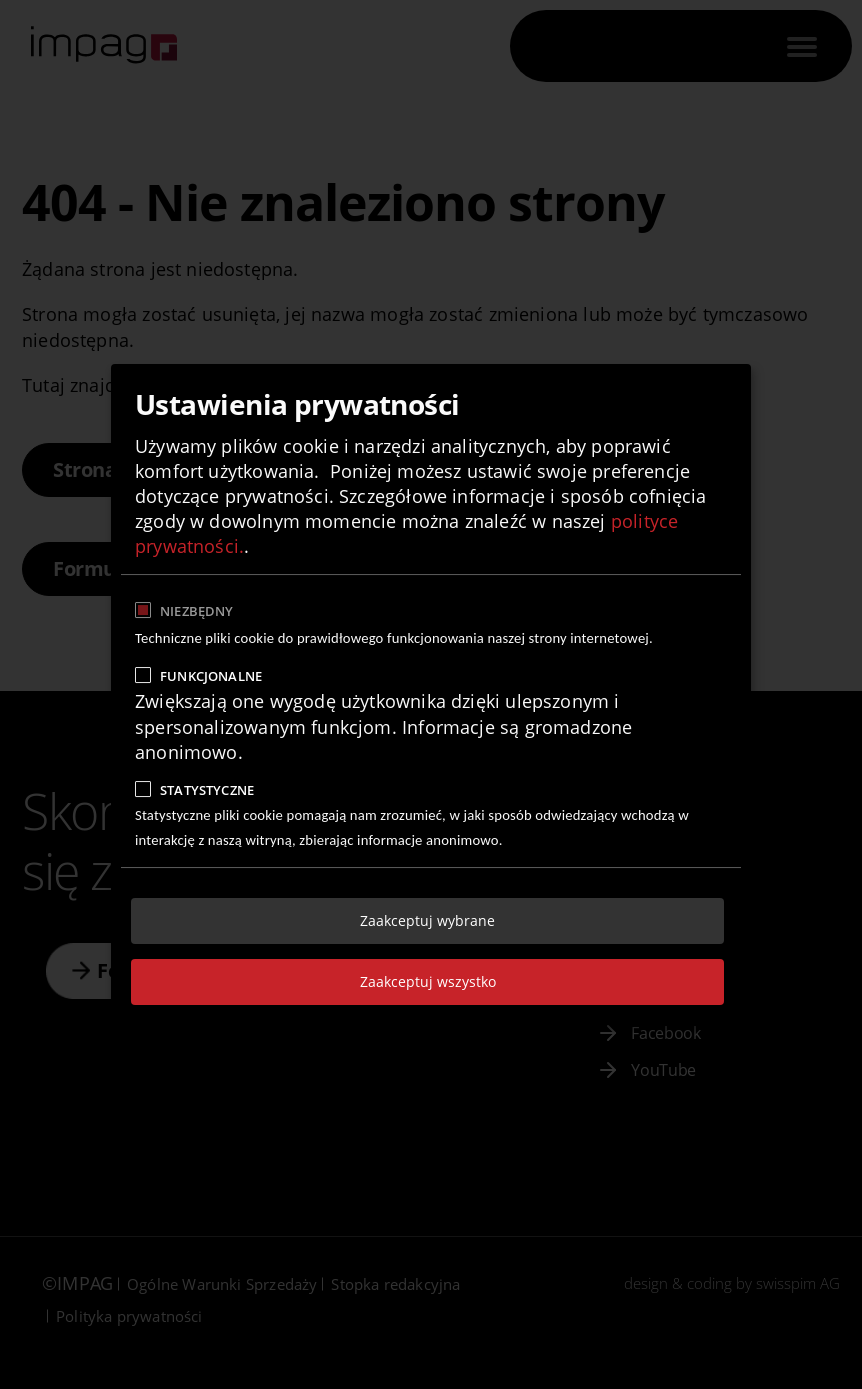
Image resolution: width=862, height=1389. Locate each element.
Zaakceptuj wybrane (427, 920)
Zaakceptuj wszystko (428, 981)
